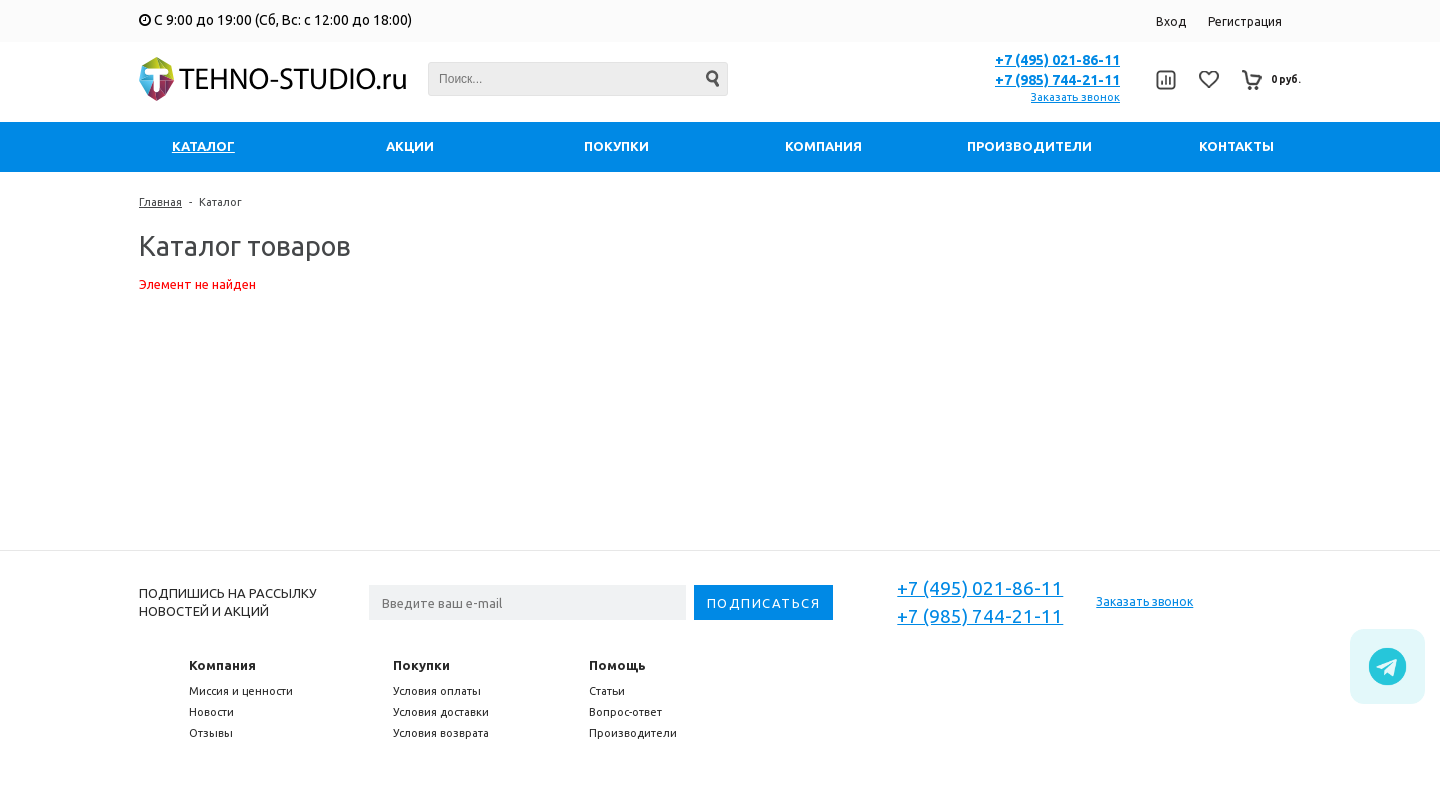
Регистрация (1245, 21)
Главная (160, 202)
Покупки (421, 665)
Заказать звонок (1075, 97)
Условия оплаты (437, 691)
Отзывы (211, 733)
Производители (633, 733)
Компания (222, 665)
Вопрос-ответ (625, 712)
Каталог (220, 202)
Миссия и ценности (241, 691)
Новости (211, 712)
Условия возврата (441, 733)
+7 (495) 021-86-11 (1057, 60)
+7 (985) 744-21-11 (1057, 80)
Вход (1171, 21)
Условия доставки (441, 712)
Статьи (607, 691)
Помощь (617, 665)
